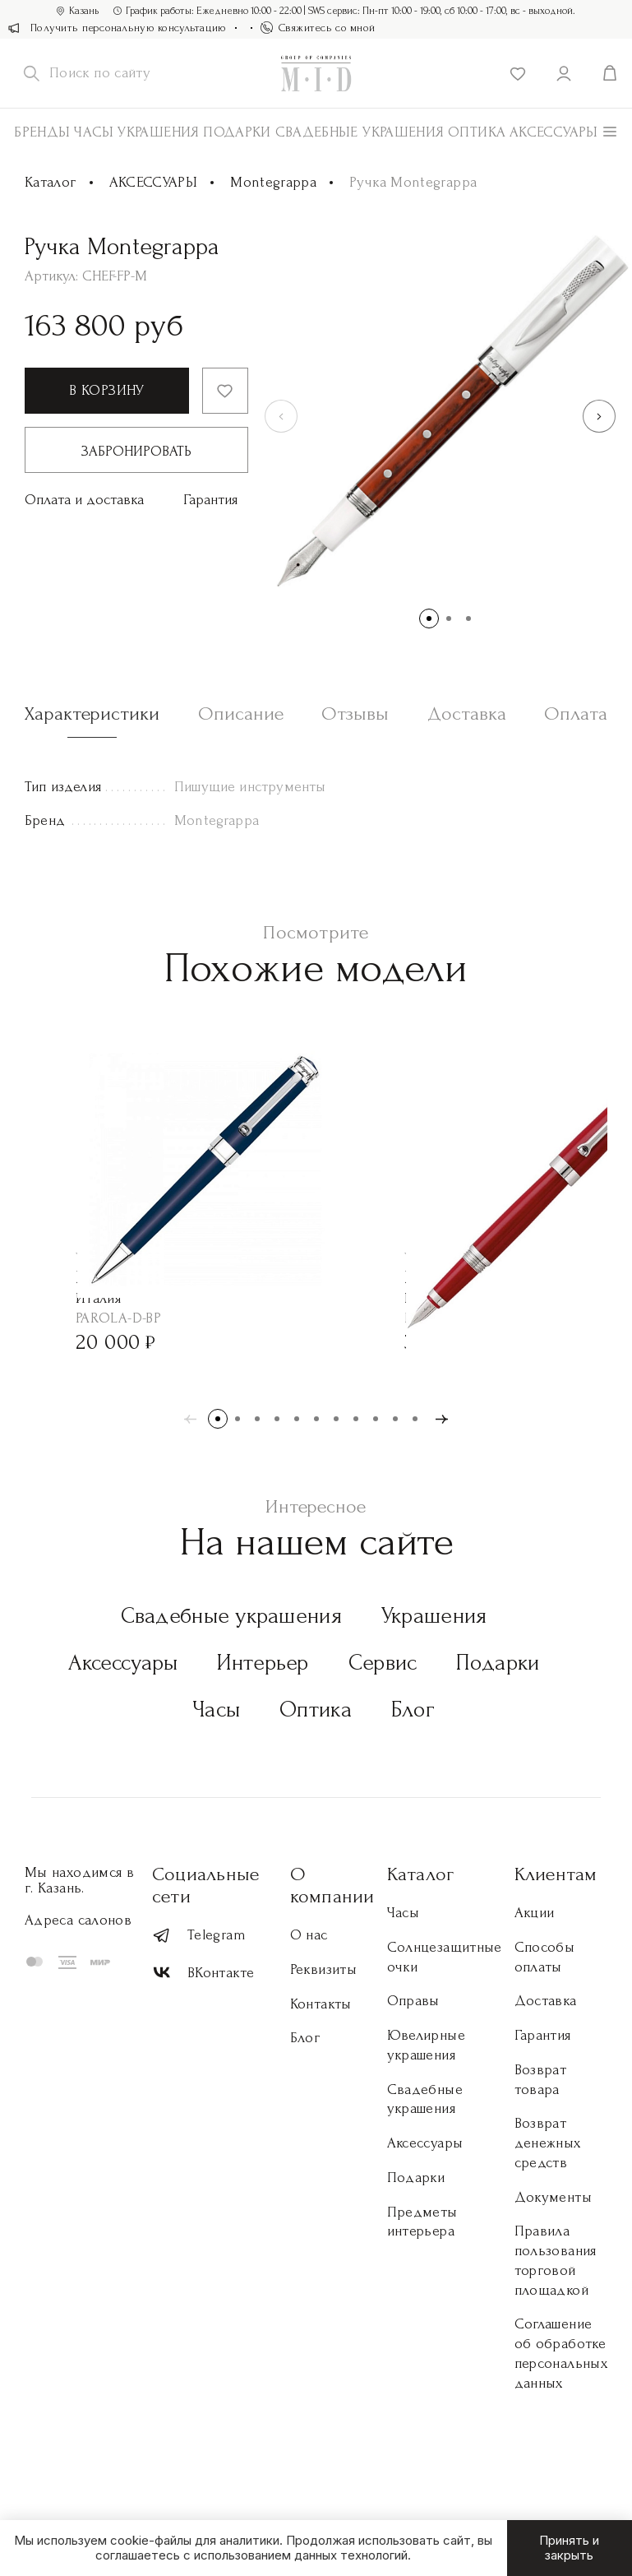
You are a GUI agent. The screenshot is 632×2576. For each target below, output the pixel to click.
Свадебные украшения (360, 132)
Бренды (42, 132)
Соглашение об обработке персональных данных (560, 2353)
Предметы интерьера (422, 2222)
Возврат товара (540, 2079)
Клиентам (555, 1874)
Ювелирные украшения (426, 2045)
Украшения (158, 132)
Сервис (382, 1662)
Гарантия (210, 499)
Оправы (413, 2000)
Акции (534, 1912)
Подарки (237, 132)
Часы (93, 132)
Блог (413, 1709)
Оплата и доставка (84, 499)
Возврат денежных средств (547, 2143)
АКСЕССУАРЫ (554, 132)
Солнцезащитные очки (444, 1957)
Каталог (50, 182)
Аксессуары (123, 1662)
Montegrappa (273, 182)
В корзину (106, 390)
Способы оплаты (544, 1957)
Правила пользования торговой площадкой (555, 2260)
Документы (553, 2197)
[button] (599, 416)
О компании (332, 1885)
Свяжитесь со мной (318, 27)
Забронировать (136, 451)
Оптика (476, 132)
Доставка (545, 2000)
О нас (309, 1935)
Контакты (321, 2004)
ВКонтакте (203, 1972)
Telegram (199, 1935)
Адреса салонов (78, 1920)
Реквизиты (323, 1969)
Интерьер (262, 1662)
